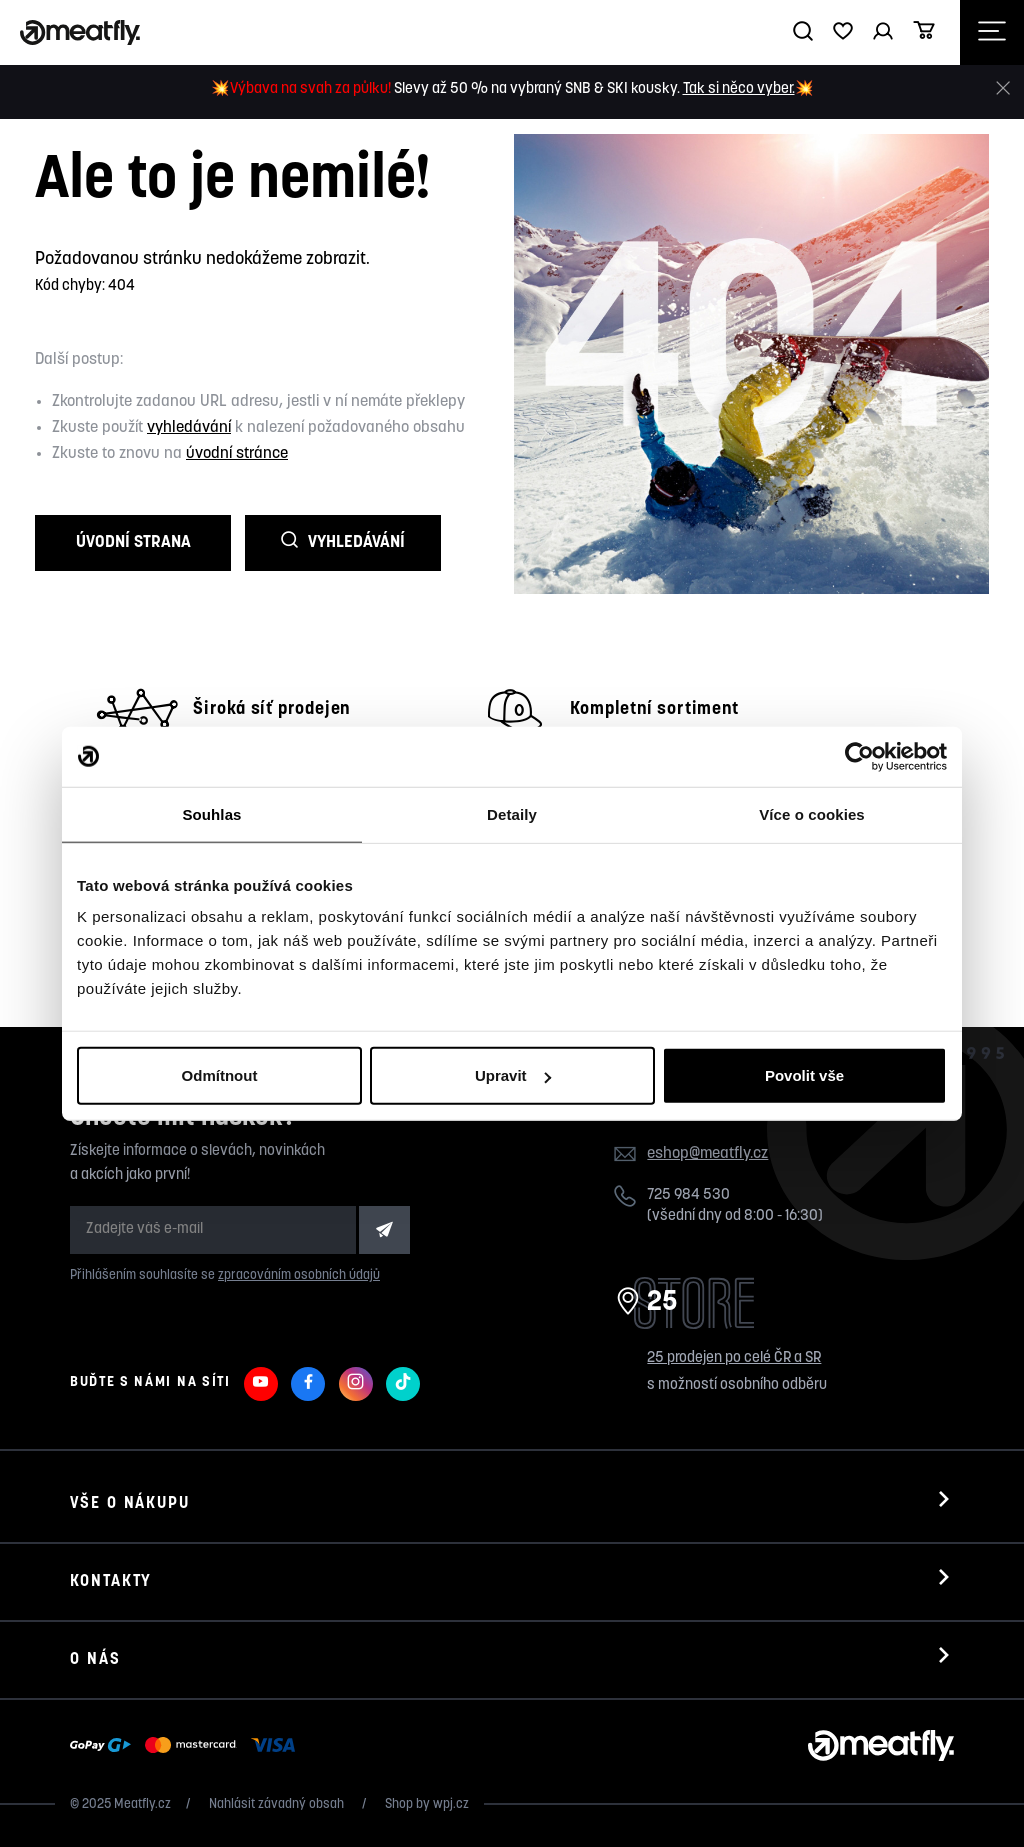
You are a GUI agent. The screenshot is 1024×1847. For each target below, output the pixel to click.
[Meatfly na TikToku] (403, 1384)
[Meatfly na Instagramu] (356, 1384)
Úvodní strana (133, 542)
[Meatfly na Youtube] (261, 1384)
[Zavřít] (1003, 88)
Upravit (513, 1075)
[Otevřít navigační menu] (992, 32)
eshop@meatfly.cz (707, 1154)
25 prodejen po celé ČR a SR (734, 1358)
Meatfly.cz (142, 1804)
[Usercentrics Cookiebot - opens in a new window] (859, 756)
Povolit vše (804, 1075)
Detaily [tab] (512, 813)
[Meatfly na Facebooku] (308, 1384)
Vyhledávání (343, 542)
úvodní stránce (237, 454)
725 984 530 (688, 1195)
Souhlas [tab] (211, 813)
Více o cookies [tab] (812, 813)
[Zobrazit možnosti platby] (187, 1746)
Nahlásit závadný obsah (278, 1804)
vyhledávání (189, 428)
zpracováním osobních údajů (299, 1275)
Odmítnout (220, 1075)
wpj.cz (451, 1804)
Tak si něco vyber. (739, 89)
